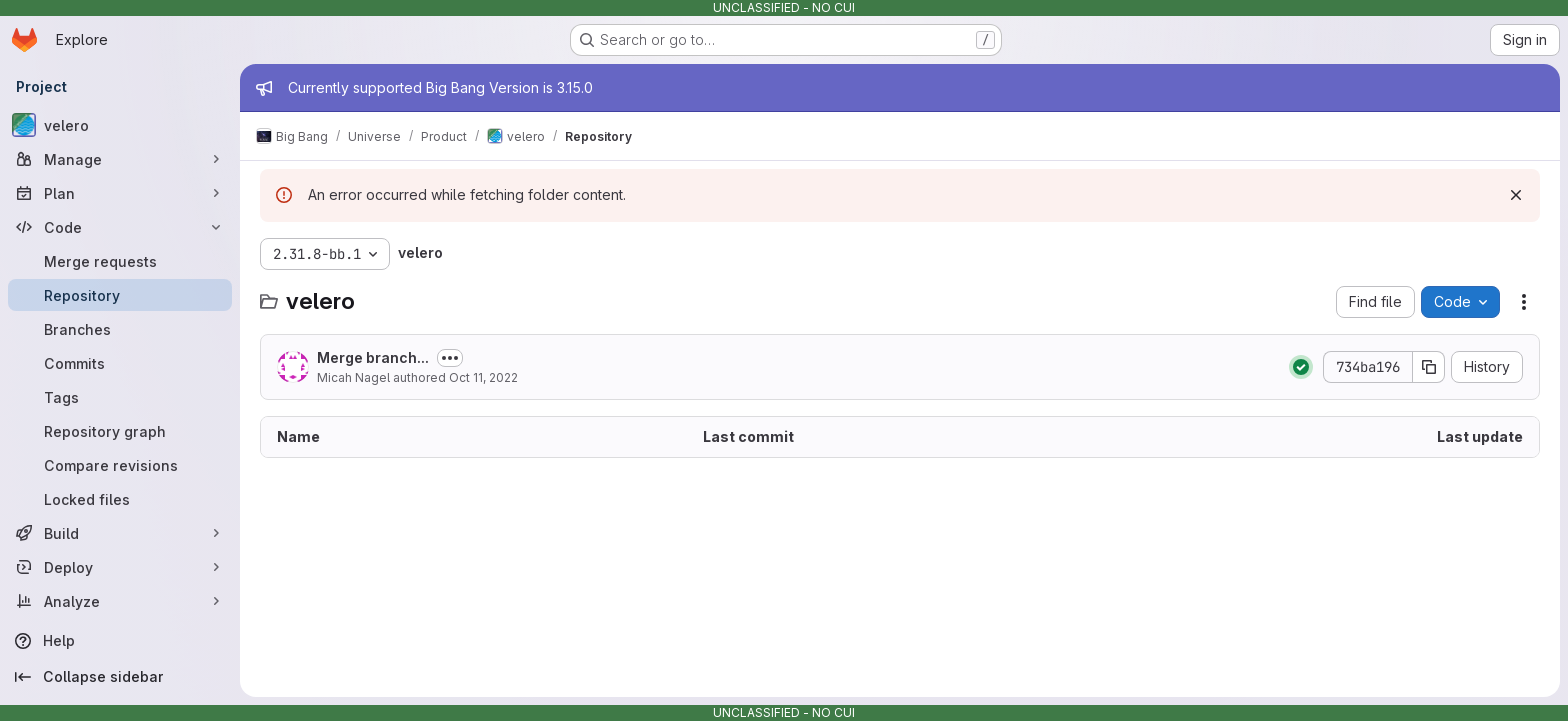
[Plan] (120, 193)
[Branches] (120, 329)
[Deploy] (120, 567)
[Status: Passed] (1301, 367)
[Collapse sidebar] (120, 677)
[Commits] (120, 363)
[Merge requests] (120, 261)
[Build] (120, 533)
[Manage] (120, 159)
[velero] (120, 125)
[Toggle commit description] (450, 358)
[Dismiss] (1516, 195)
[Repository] (120, 295)
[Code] (120, 227)
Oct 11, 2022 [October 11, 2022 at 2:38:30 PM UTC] (483, 377)
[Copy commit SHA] (1429, 367)
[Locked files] (120, 499)
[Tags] (120, 397)
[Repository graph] (120, 431)
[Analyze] (120, 601)
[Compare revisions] (120, 465)
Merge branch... (373, 357)
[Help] (120, 641)
